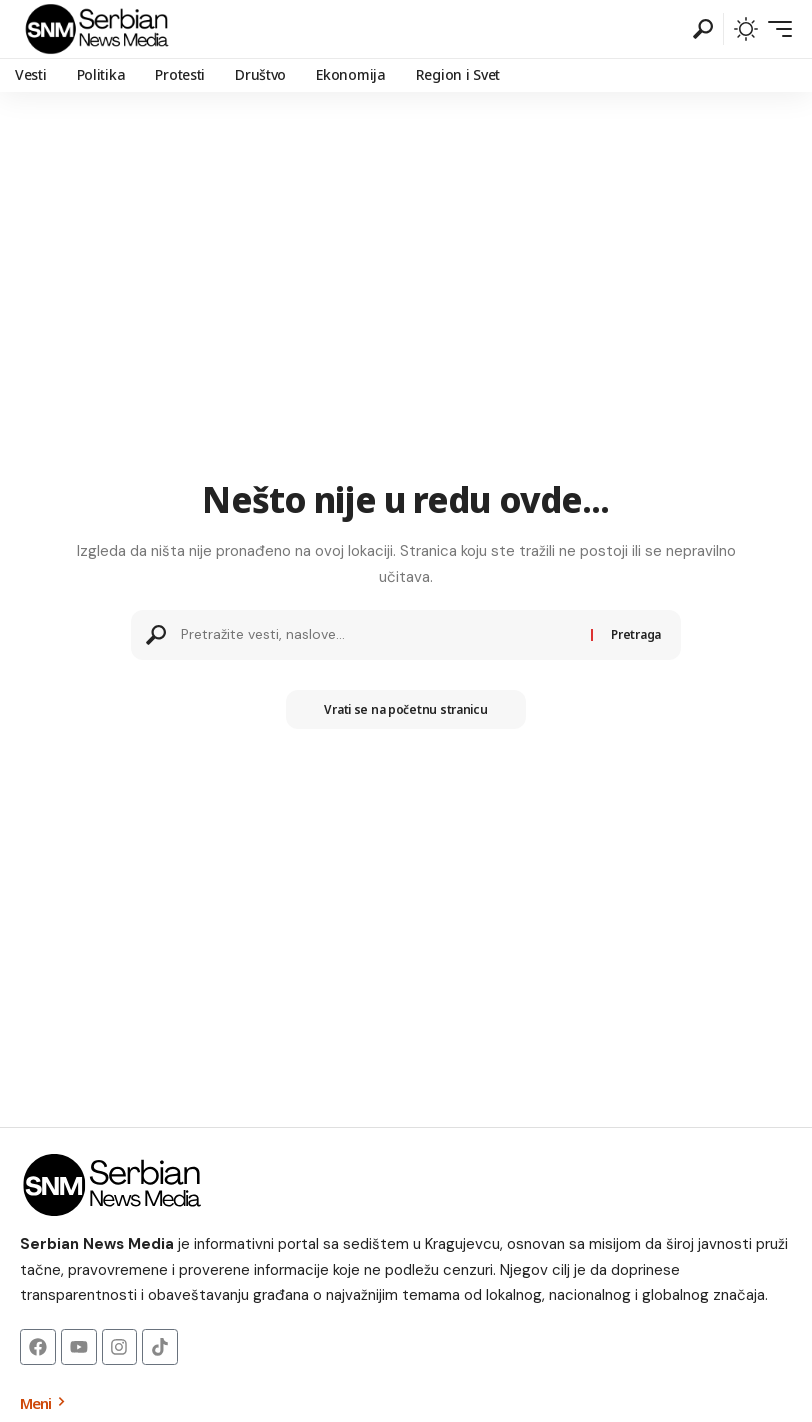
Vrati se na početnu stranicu (405, 709)
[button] (703, 29)
